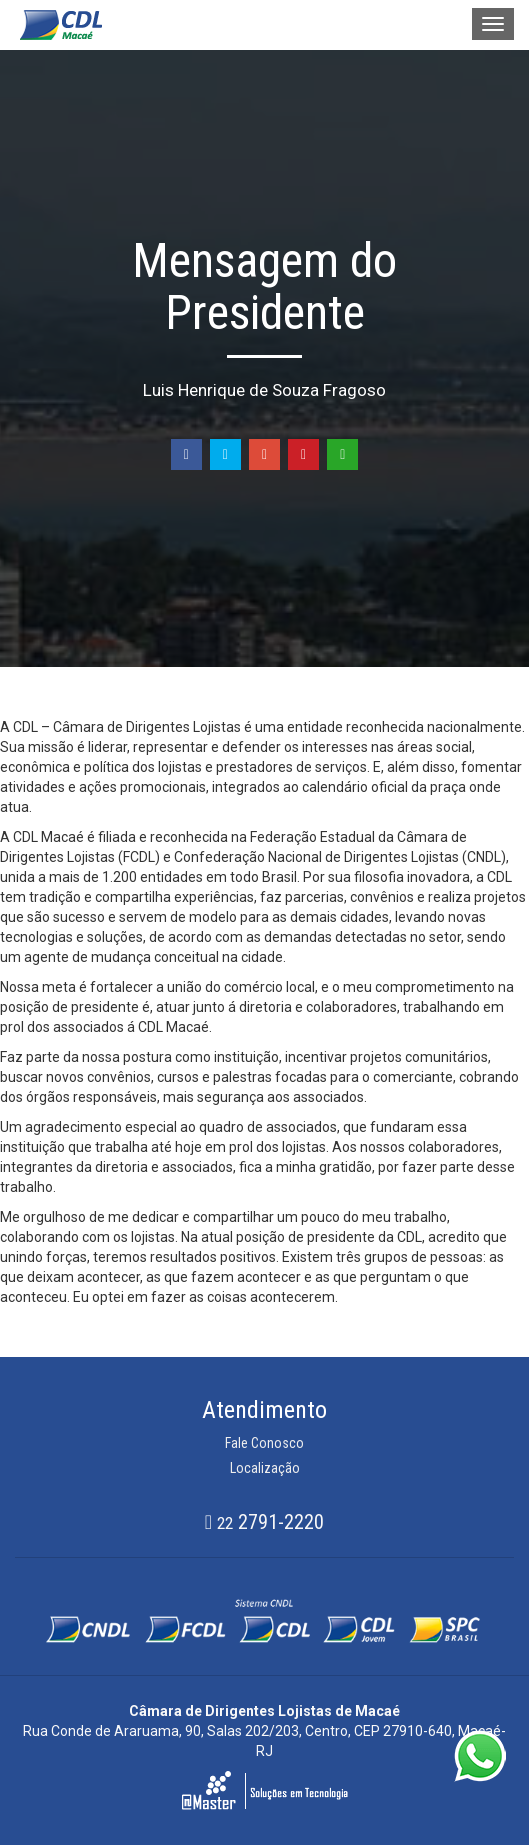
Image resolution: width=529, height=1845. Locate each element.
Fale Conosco (264, 1443)
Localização (265, 1468)
